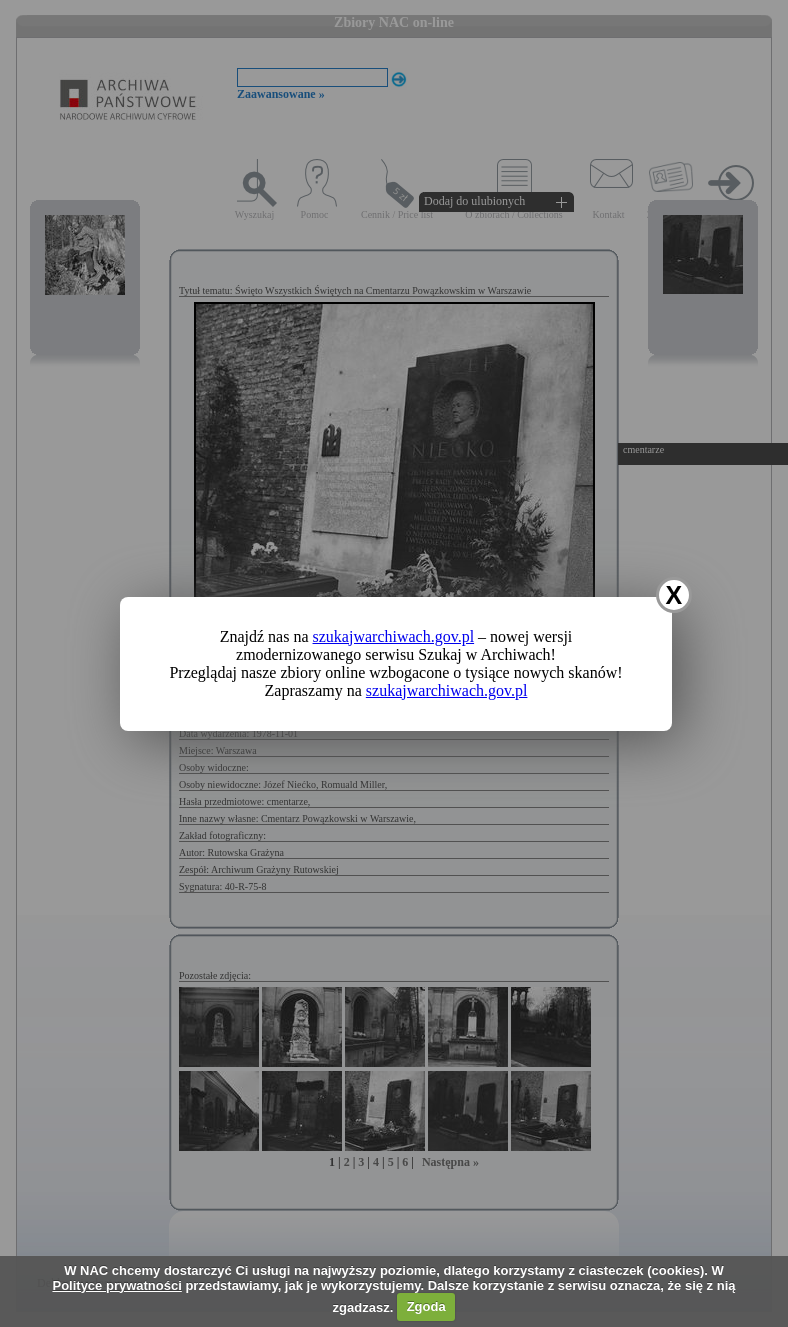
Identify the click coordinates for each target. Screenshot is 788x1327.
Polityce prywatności (116, 1285)
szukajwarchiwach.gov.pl (394, 636)
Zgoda (426, 1306)
